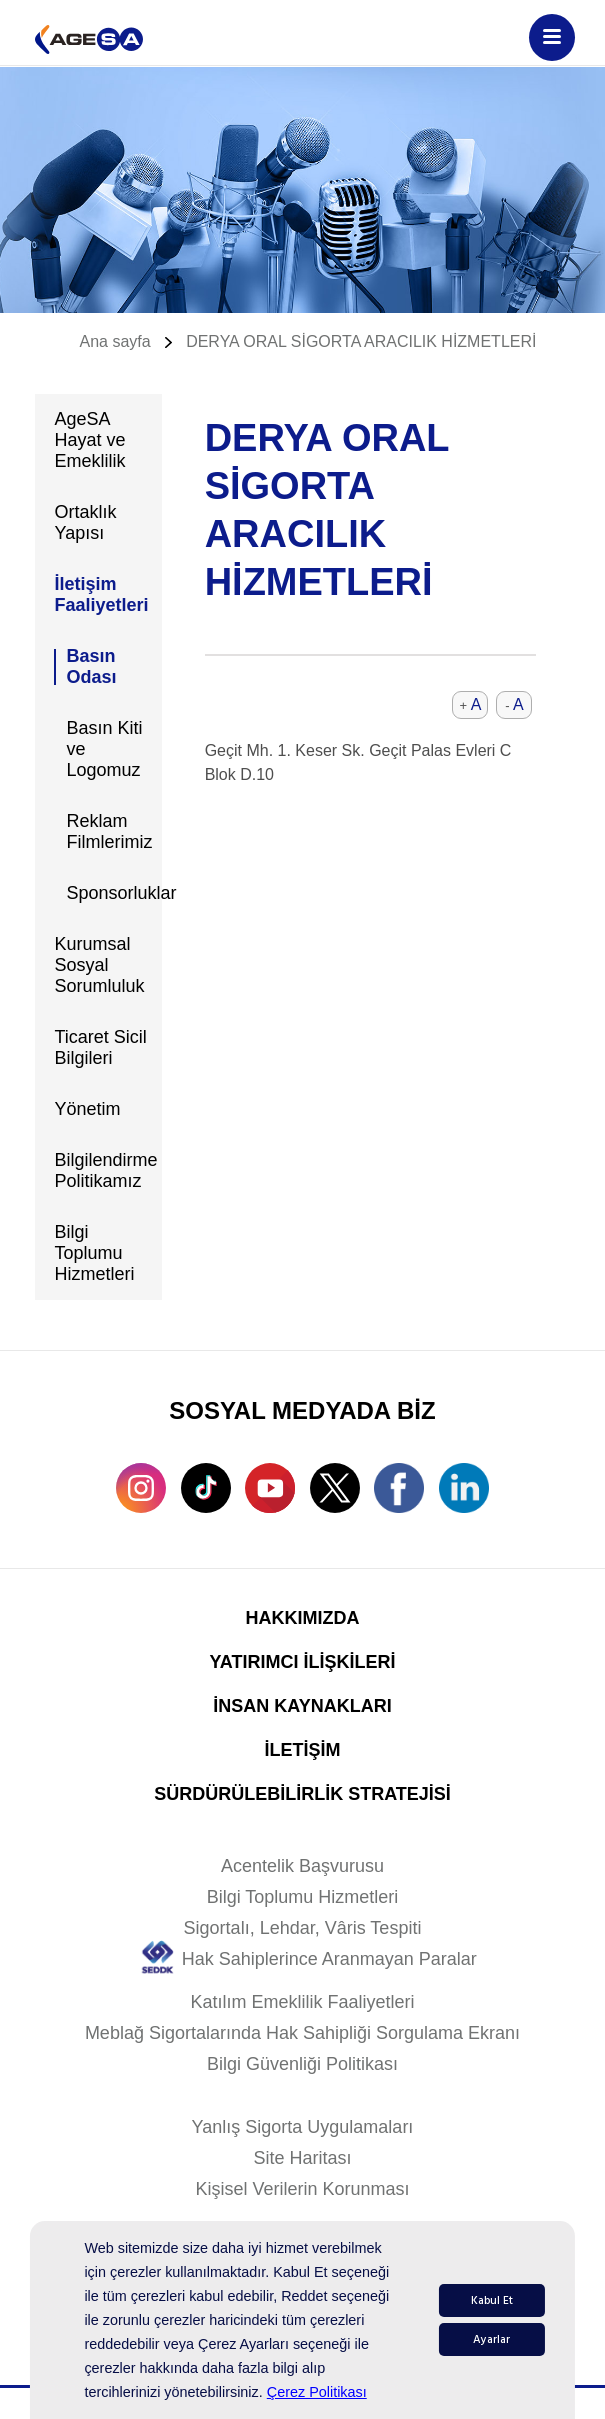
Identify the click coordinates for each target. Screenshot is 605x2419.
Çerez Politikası (317, 2392)
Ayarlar (491, 2339)
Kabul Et (492, 2300)
